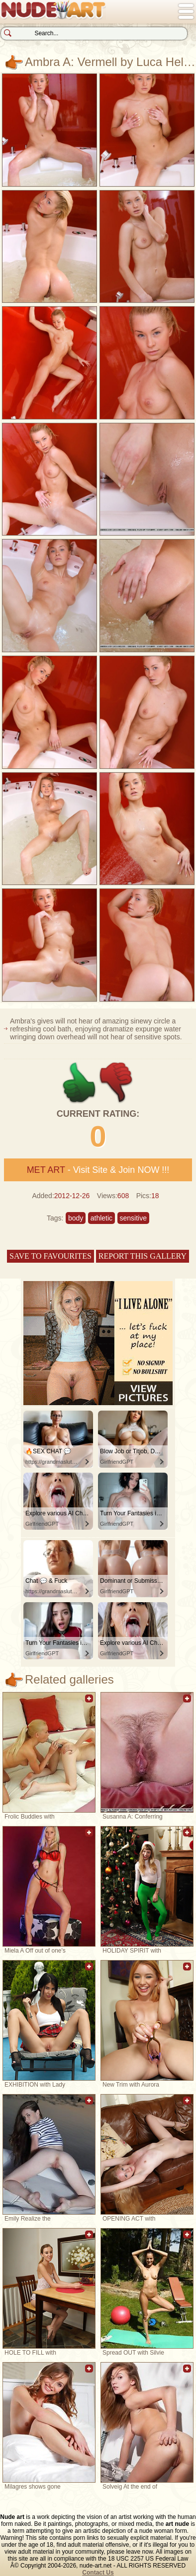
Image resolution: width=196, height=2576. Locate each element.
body (75, 1218)
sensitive (133, 1218)
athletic (101, 1218)
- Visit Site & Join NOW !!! (98, 1170)
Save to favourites (50, 1256)
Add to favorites (89, 1704)
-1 (116, 1083)
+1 (79, 1083)
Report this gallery (142, 1256)
